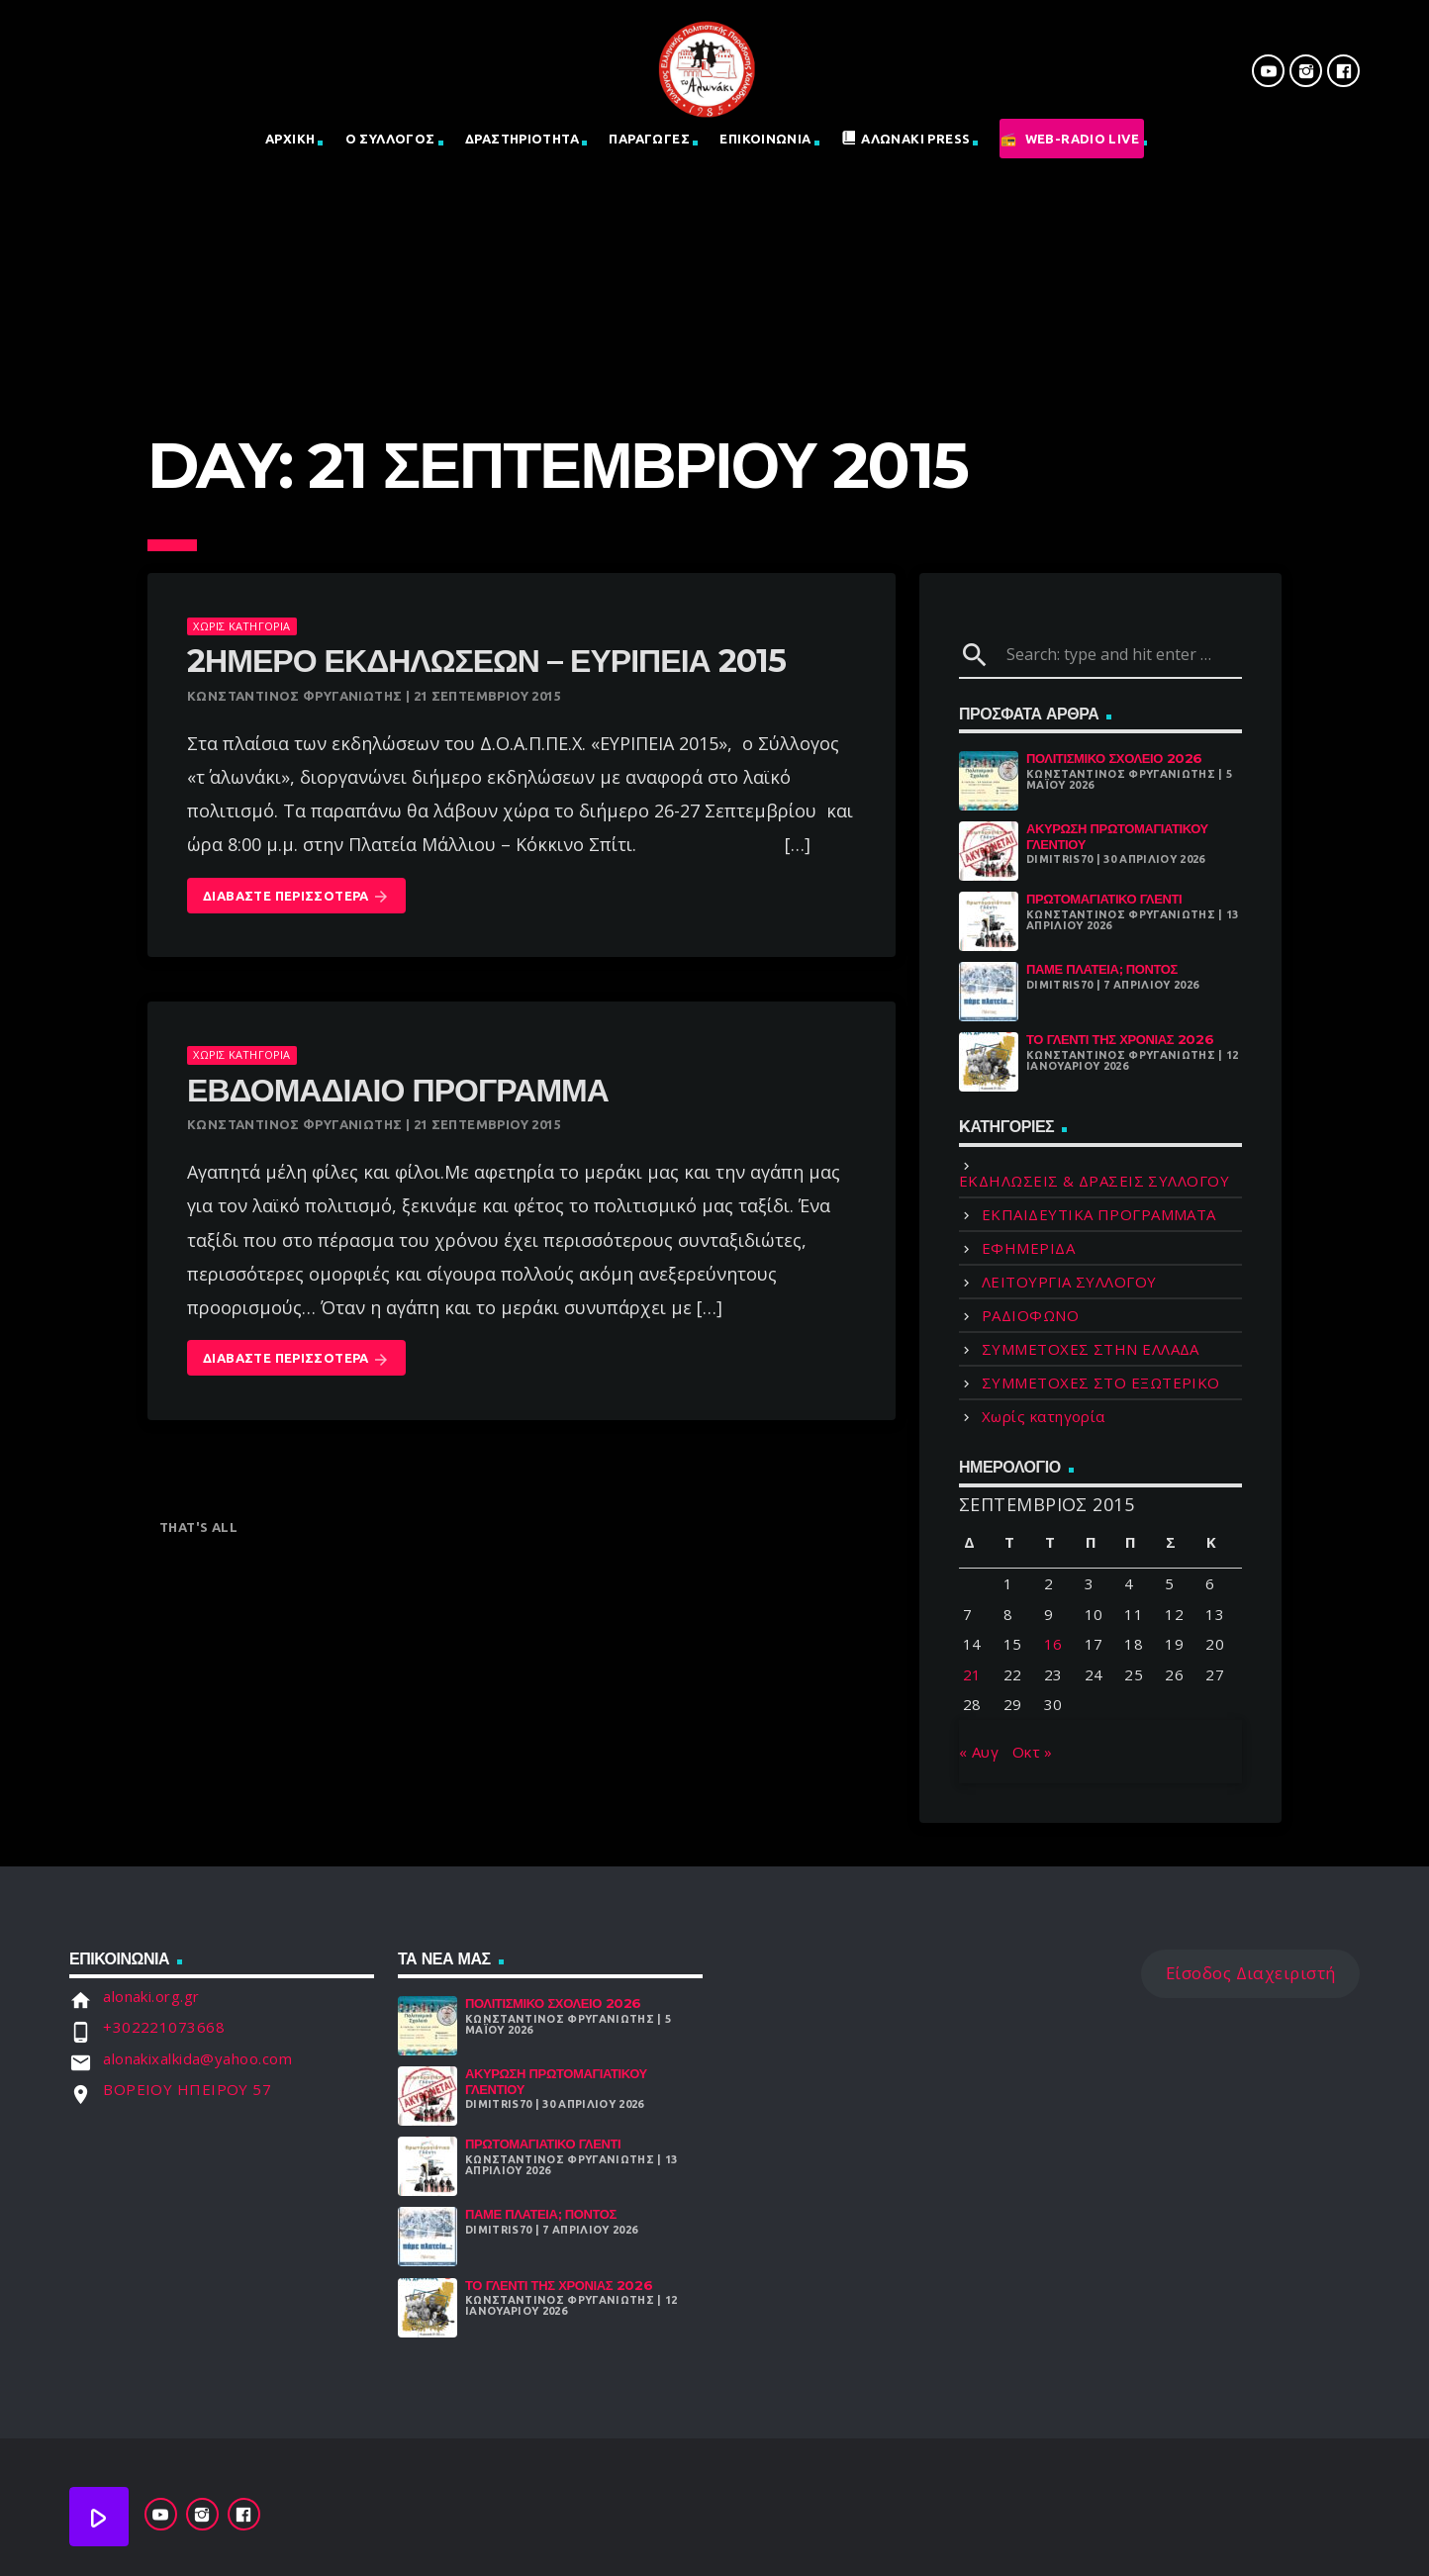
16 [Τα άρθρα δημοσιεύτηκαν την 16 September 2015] (1053, 1644)
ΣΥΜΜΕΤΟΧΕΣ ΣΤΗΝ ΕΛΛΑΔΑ (1090, 1349)
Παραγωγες (649, 138)
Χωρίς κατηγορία (241, 626)
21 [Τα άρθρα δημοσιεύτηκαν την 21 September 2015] (972, 1674)
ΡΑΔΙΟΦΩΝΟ (1030, 1315)
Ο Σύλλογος (390, 138)
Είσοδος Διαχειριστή (1251, 1972)
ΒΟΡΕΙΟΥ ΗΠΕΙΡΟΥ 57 (187, 2089)
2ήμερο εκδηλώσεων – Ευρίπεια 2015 (486, 660)
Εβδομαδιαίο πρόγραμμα (398, 1090)
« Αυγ (979, 1752)
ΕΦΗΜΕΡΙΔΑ (1028, 1248)
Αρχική (290, 138)
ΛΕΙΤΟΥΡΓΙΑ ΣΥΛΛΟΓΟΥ (1069, 1281)
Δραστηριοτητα (522, 138)
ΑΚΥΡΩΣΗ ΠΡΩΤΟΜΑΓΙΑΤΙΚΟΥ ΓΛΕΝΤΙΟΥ (1117, 836)
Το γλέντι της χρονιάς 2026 (1119, 1039)
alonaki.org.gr (151, 1996)
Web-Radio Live (1082, 138)
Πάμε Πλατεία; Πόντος (1102, 969)
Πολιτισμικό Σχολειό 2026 (1114, 758)
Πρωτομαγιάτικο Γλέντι (1104, 898)
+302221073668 (164, 2027)
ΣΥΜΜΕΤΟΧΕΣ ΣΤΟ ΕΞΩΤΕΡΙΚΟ (1101, 1382)
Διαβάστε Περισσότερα (296, 897)
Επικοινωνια (764, 138)
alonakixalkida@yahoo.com (197, 2058)
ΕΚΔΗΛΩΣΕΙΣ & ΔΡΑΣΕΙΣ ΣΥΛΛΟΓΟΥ (1094, 1181)
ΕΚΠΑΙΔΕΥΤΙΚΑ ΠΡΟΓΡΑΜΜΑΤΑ (1099, 1214)
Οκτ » (1032, 1752)
